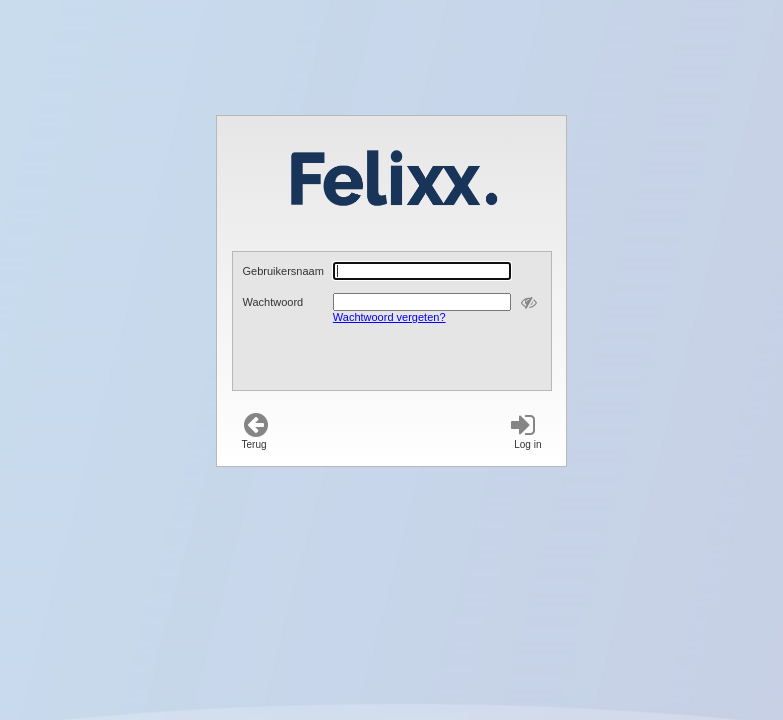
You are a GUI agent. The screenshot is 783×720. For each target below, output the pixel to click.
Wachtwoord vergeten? (389, 317)
